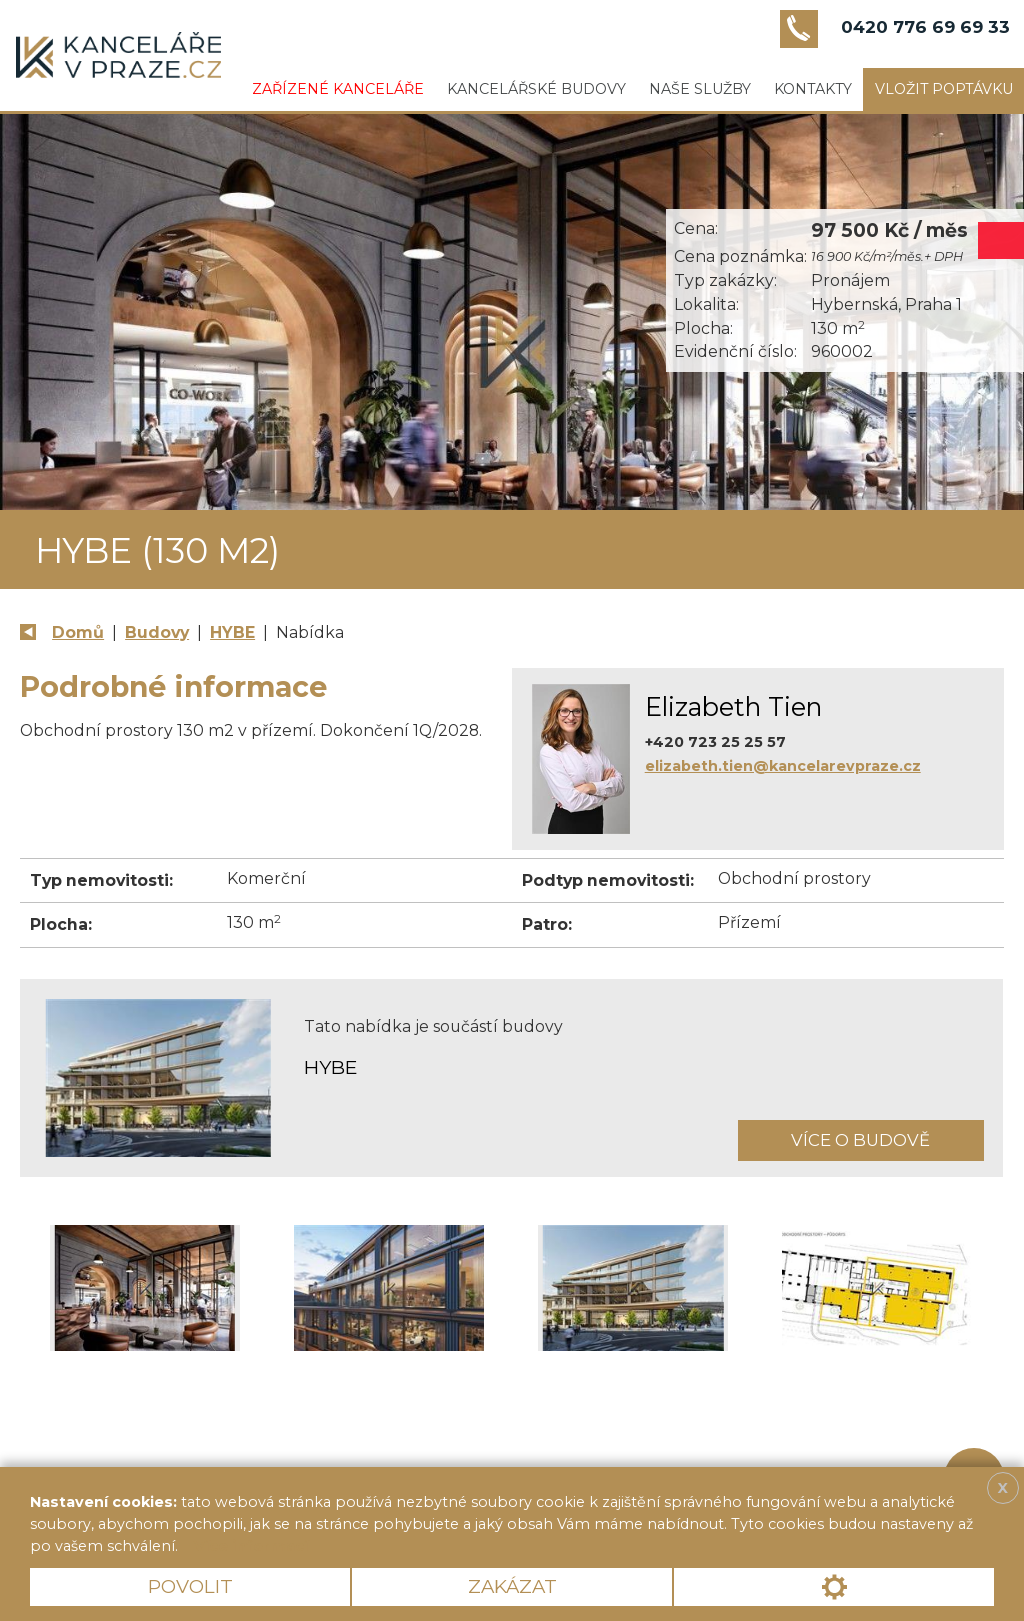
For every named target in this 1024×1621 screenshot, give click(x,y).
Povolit (190, 1586)
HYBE (232, 632)
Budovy (157, 632)
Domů (78, 632)
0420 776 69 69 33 (925, 26)
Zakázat (512, 1586)
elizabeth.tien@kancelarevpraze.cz (783, 766)
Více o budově (860, 1140)
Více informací (251, 1546)
